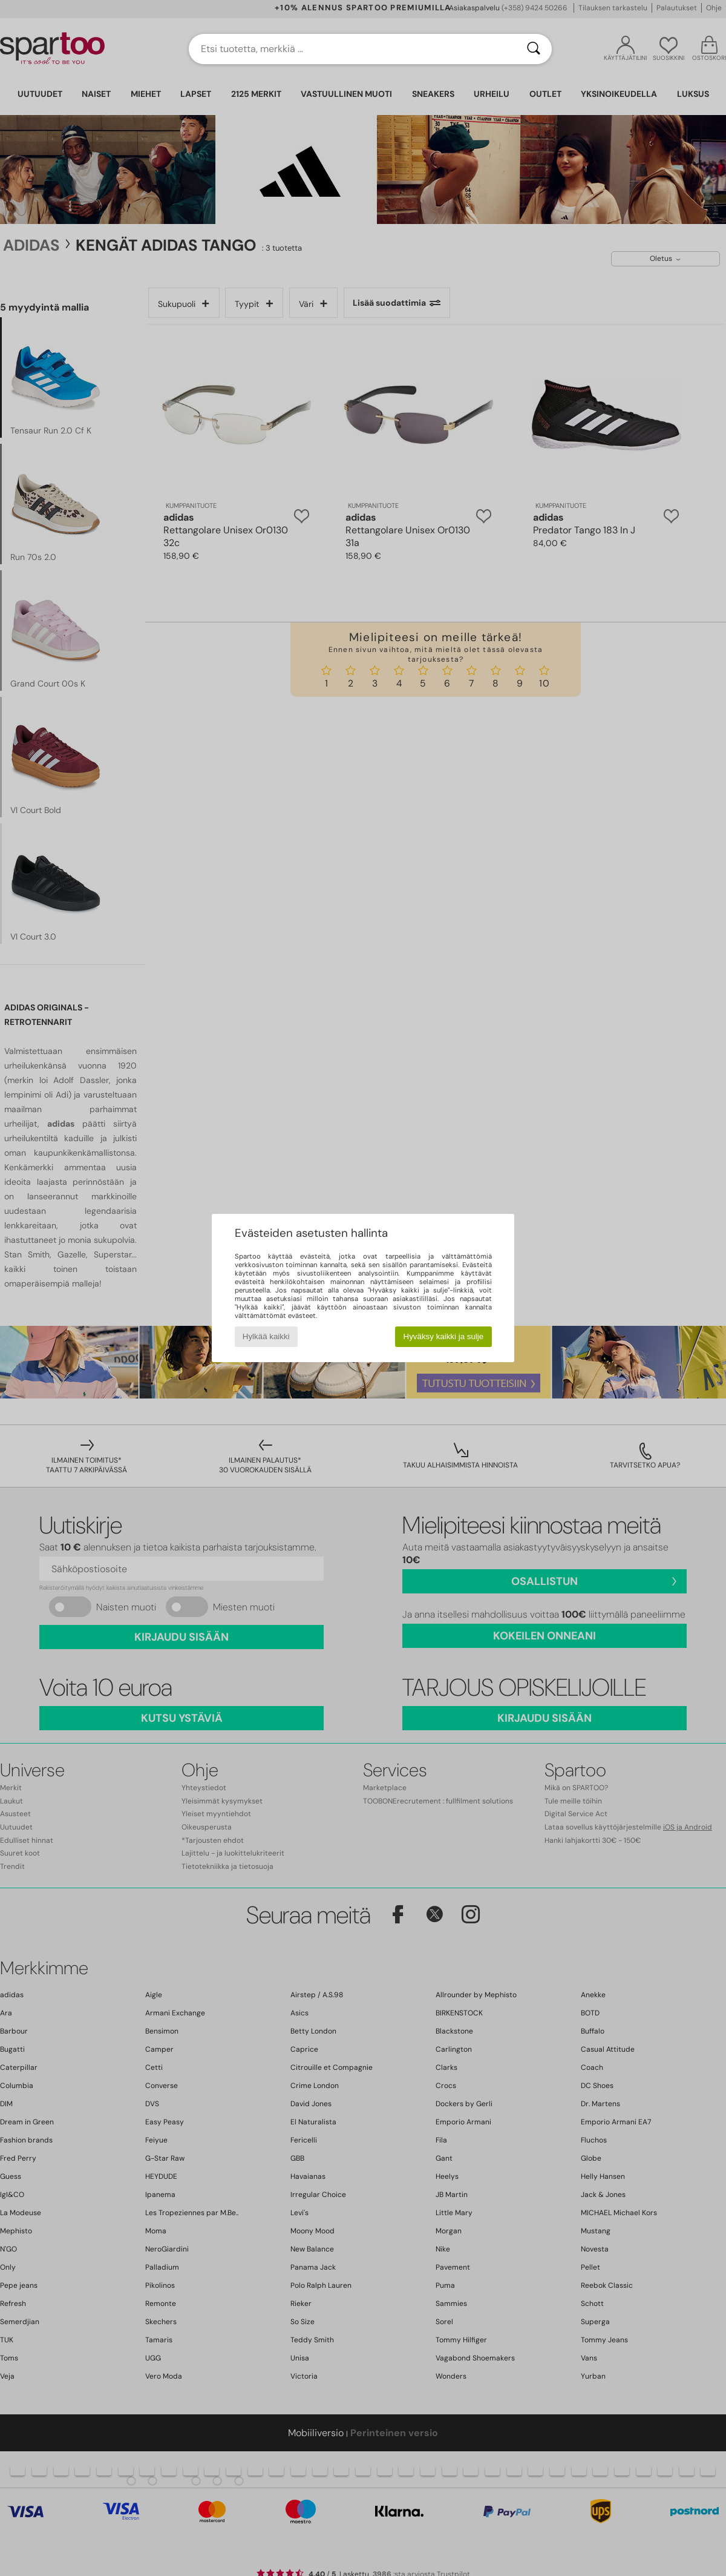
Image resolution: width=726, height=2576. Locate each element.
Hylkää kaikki (266, 1336)
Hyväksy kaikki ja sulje (444, 1336)
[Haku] (534, 49)
